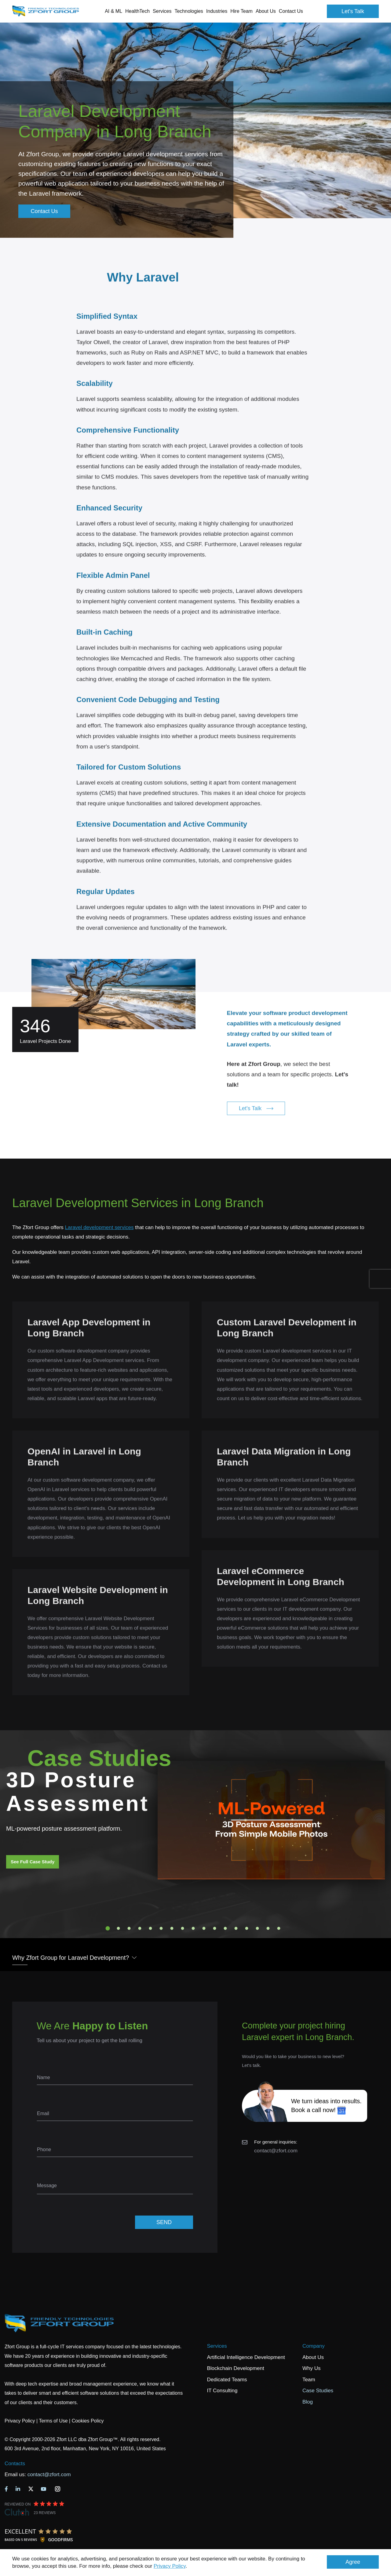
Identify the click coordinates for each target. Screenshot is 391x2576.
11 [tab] (214, 1928)
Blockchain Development (235, 2368)
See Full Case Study (32, 1861)
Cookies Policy (88, 2420)
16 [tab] (268, 1928)
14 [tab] (246, 1928)
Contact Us (291, 11)
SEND (164, 2222)
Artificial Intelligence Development (246, 2357)
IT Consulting (222, 2390)
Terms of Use (53, 2420)
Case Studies (317, 2390)
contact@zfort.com (276, 2151)
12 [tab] (225, 1928)
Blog (307, 2402)
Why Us (311, 2368)
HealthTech (137, 11)
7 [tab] (172, 1928)
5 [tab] (150, 1928)
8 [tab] (182, 1928)
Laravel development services (99, 1227)
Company (313, 2346)
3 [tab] (129, 1928)
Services (217, 2346)
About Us (313, 2357)
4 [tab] (139, 1928)
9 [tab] (193, 1928)
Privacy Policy (170, 2566)
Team (308, 2379)
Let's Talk (353, 11)
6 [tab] (161, 1928)
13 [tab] (236, 1928)
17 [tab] (278, 1928)
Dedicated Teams (227, 2379)
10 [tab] (204, 1928)
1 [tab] (107, 1928)
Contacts (15, 2463)
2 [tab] (118, 1928)
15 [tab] (257, 1928)
